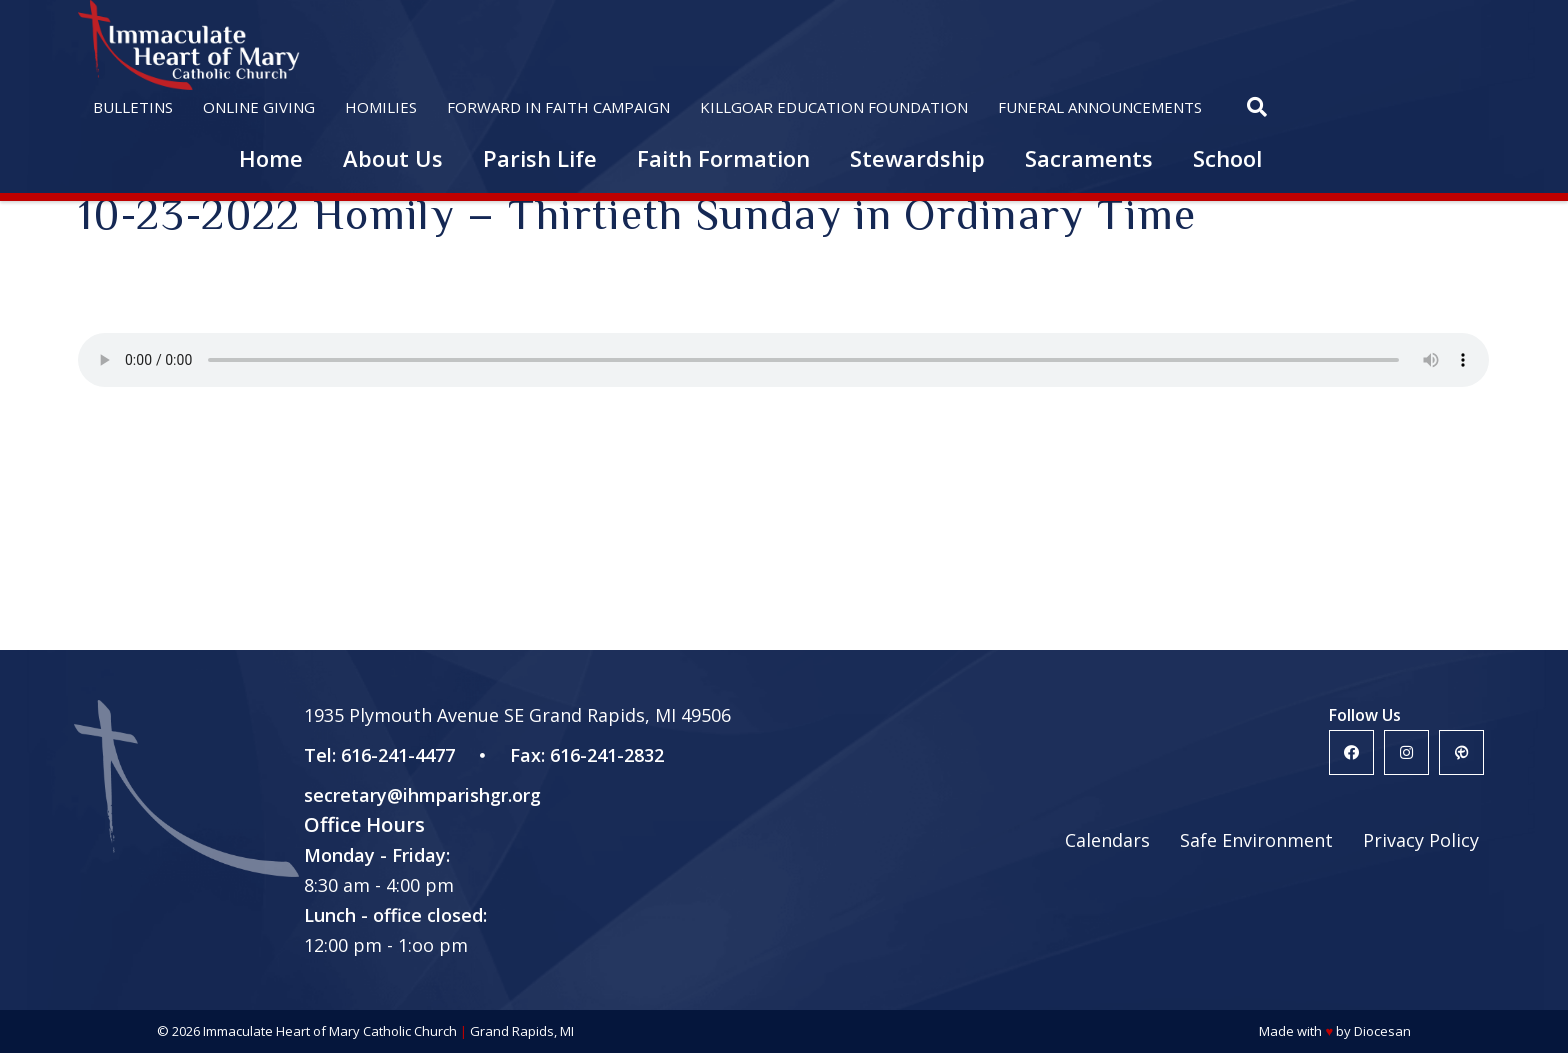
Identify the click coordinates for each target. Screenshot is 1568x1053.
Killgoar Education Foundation (834, 107)
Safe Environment (1256, 840)
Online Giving (259, 107)
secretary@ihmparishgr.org (422, 795)
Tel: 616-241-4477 (379, 755)
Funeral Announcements (1100, 107)
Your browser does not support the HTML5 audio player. (783, 360)
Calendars (1107, 840)
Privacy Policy (1421, 840)
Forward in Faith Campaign (558, 107)
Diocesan (1382, 1031)
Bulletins (133, 107)
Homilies (381, 107)
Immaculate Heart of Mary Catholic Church (330, 1031)
